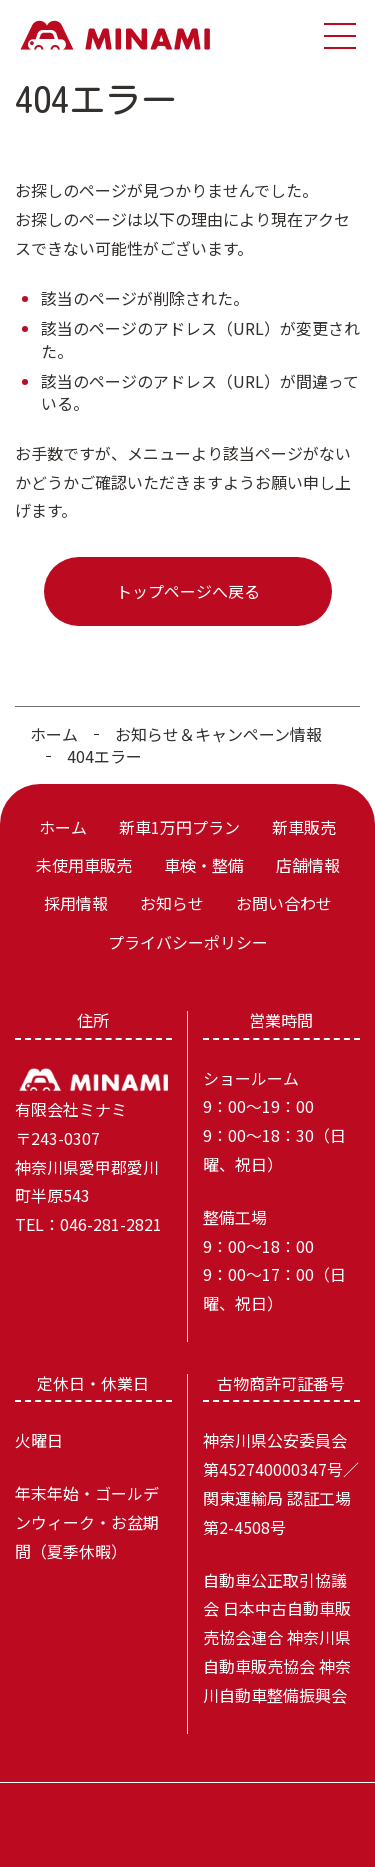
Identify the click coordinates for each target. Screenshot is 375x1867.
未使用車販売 (84, 865)
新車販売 (304, 827)
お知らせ (172, 903)
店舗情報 (308, 865)
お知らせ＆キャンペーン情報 (218, 734)
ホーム (54, 734)
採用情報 (76, 903)
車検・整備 (204, 865)
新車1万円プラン (179, 827)
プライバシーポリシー (188, 942)
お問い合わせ (284, 903)
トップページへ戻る (188, 591)
